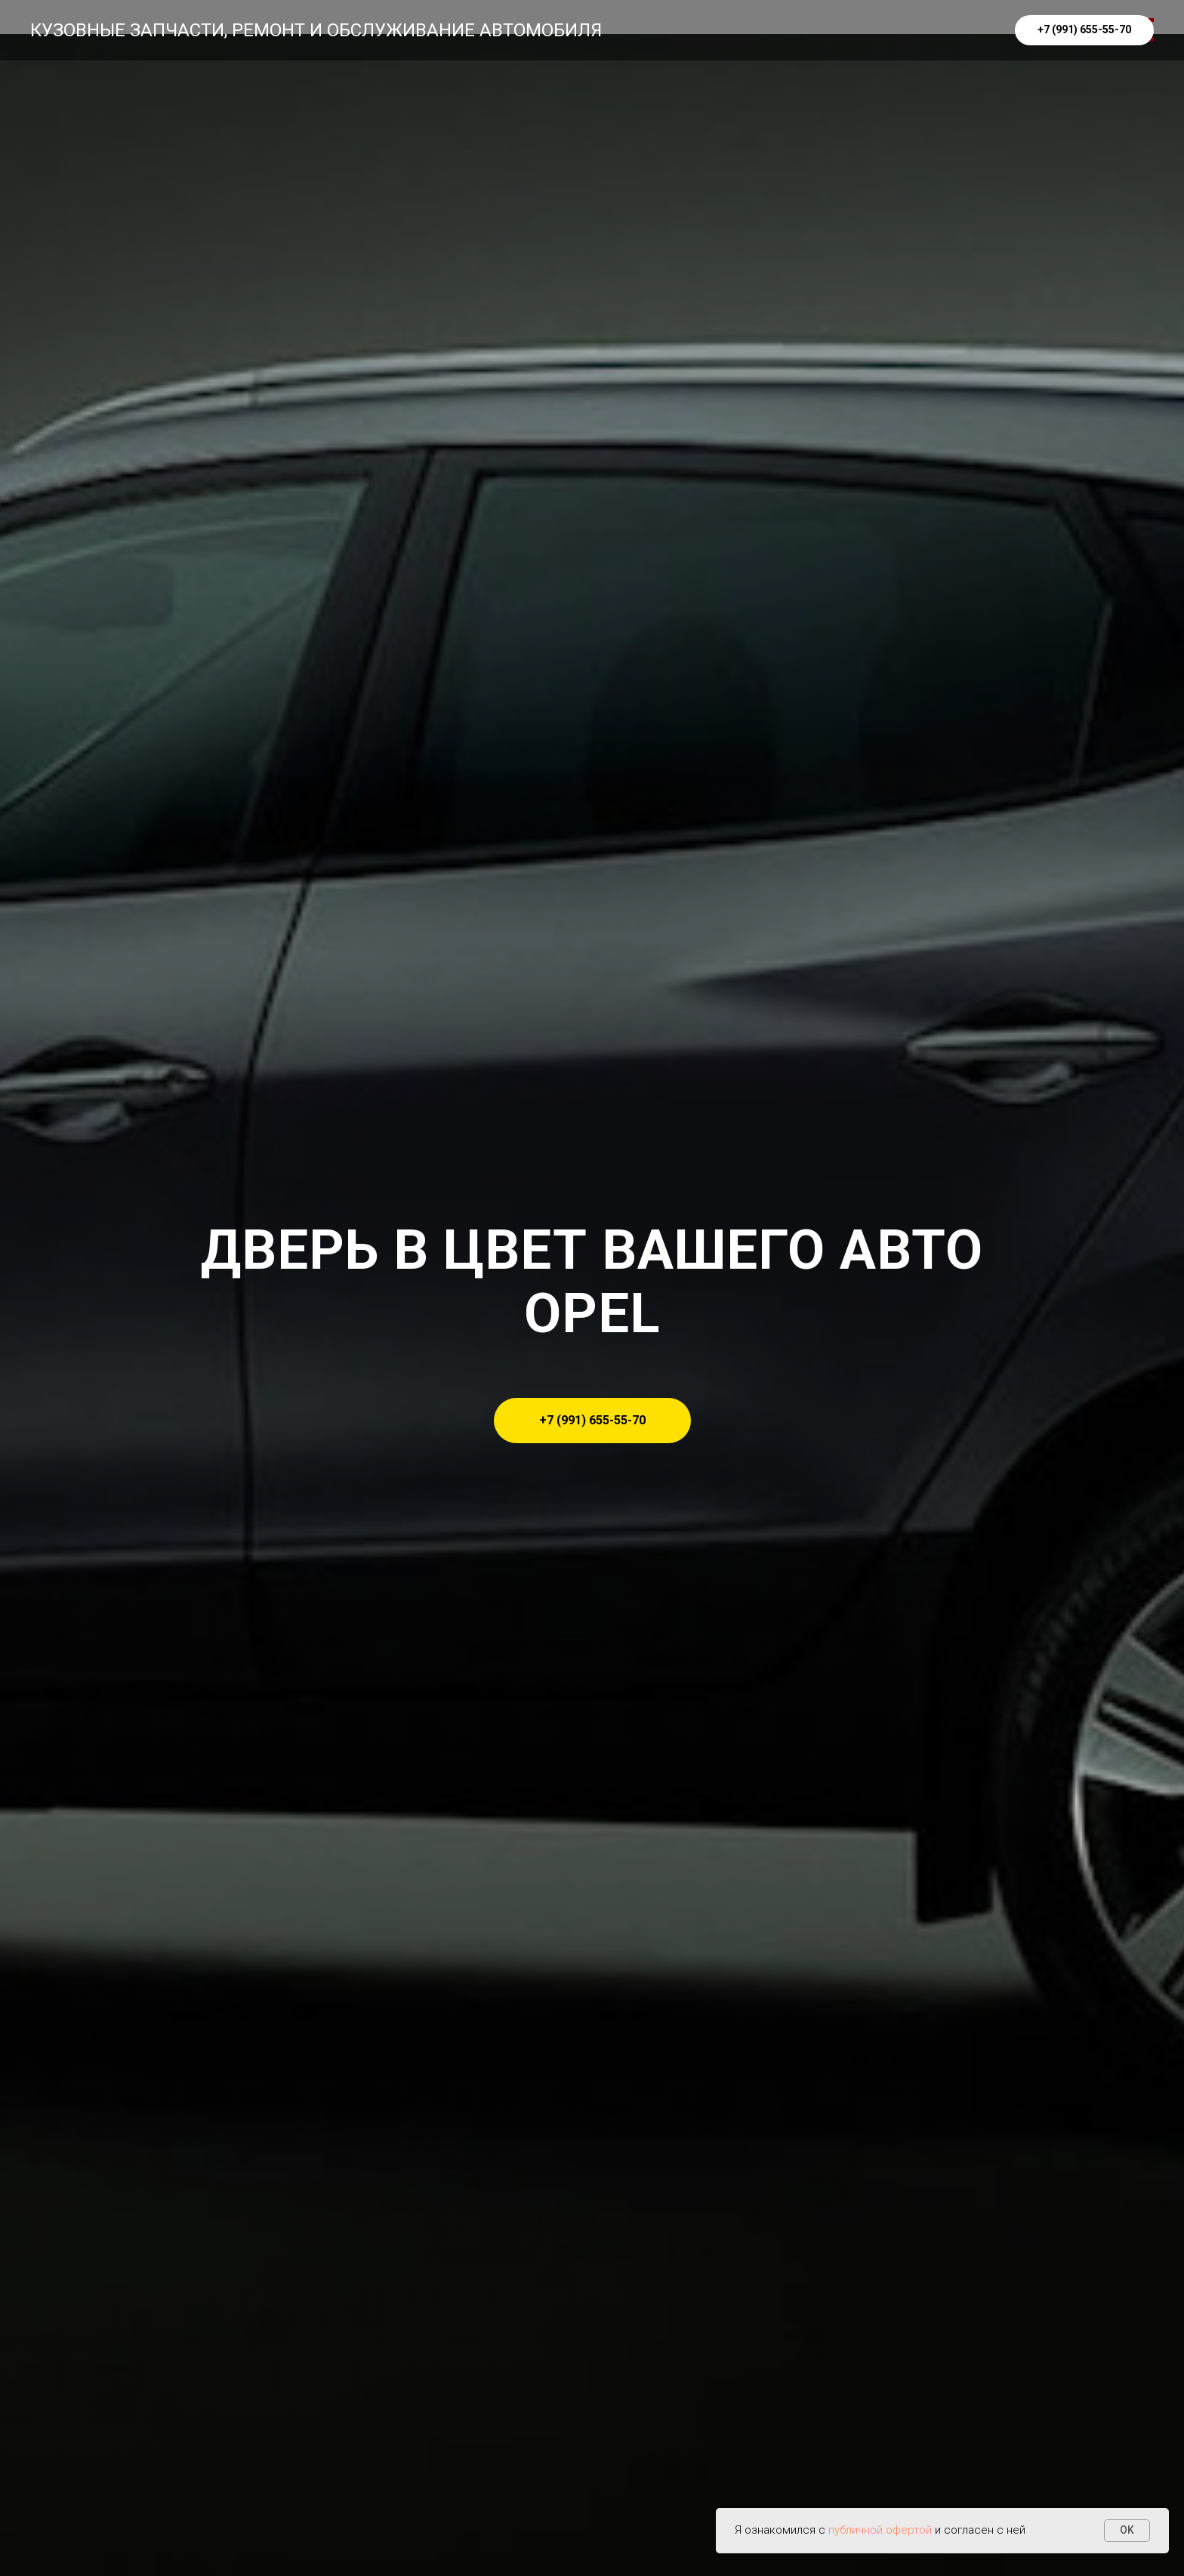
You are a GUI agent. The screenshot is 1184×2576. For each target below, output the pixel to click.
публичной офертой (880, 2530)
